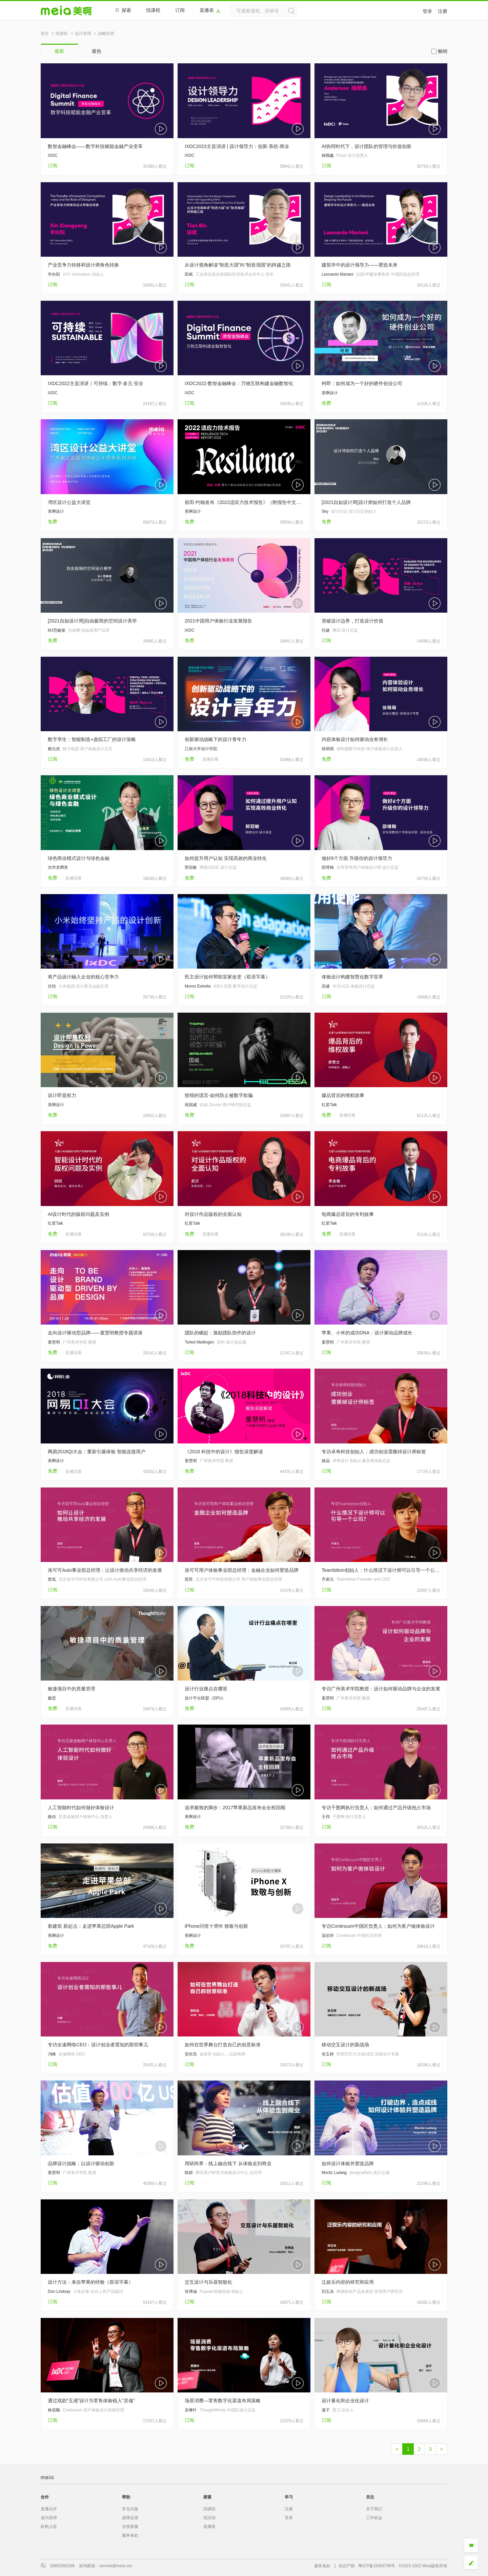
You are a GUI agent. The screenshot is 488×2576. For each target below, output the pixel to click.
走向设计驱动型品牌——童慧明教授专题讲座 (95, 1332)
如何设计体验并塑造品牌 (348, 2163)
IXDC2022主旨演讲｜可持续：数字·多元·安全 (95, 383)
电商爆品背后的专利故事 (348, 1214)
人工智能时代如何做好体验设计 (81, 1807)
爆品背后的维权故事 (343, 1095)
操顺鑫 (328, 155)
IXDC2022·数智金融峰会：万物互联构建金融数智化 (239, 383)
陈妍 (189, 2172)
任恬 (52, 986)
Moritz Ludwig (334, 2172)
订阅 (180, 10)
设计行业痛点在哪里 (206, 1688)
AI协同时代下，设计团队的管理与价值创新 (366, 146)
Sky (325, 511)
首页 (45, 33)
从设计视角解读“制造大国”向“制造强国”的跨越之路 (238, 265)
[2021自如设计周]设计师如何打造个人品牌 (366, 502)
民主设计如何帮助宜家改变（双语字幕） (227, 976)
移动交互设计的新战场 (345, 2044)
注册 (442, 11)
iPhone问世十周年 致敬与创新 (216, 1926)
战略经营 (106, 33)
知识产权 (347, 2565)
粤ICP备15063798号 (376, 2565)
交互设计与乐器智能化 (208, 2282)
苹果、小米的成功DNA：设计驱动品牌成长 (367, 1332)
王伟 (326, 1816)
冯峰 (52, 2054)
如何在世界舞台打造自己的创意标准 (223, 2044)
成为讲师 (49, 2517)
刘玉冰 (328, 2291)
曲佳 (52, 1816)
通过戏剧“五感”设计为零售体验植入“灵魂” (91, 2400)
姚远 (326, 1460)
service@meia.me (115, 2565)
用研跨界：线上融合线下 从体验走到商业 (228, 2163)
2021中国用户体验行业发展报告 (218, 621)
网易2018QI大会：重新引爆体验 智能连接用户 (96, 1451)
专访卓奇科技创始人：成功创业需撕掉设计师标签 (374, 1451)
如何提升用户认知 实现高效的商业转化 (226, 858)
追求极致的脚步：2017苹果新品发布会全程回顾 (235, 1807)
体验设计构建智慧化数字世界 (352, 976)
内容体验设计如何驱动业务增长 (355, 739)
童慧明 (54, 1342)
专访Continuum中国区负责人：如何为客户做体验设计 (378, 1926)
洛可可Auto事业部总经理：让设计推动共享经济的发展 (105, 1570)
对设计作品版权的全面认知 (213, 1214)
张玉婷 (328, 2054)
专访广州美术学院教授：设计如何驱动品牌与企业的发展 (381, 1688)
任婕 (326, 630)
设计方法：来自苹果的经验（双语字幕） (90, 2282)
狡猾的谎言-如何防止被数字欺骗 (219, 1095)
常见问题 (130, 2509)
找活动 (209, 2517)
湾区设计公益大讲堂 (69, 502)
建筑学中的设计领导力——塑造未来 (360, 265)
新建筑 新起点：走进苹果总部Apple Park (91, 1926)
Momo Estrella (198, 986)
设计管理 (83, 33)
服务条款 (130, 2535)
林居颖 (54, 2410)
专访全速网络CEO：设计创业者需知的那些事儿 (98, 2044)
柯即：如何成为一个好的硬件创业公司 (362, 383)
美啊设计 (330, 392)
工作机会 (374, 2517)
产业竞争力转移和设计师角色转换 (83, 265)
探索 (123, 10)
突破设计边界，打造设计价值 (352, 621)
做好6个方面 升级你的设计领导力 (357, 858)
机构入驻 (49, 2526)
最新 (59, 51)
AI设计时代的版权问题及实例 (78, 1214)
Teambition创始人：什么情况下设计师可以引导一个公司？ (381, 1570)
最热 (96, 51)
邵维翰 (328, 867)
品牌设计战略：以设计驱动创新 (81, 2163)
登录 (427, 11)
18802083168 (61, 2565)
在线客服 (130, 2526)
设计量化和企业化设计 (345, 2400)
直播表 (210, 10)
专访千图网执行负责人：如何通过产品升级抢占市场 (376, 1807)
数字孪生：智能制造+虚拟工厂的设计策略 (92, 739)
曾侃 (52, 1579)
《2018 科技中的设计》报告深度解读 (224, 1451)
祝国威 (191, 1104)
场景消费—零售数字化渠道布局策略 (223, 2400)
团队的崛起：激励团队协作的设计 (220, 1332)
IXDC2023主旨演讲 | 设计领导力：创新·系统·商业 (237, 146)
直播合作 (49, 2509)
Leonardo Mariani (337, 274)
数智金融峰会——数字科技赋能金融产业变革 (95, 146)
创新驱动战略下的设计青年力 (215, 739)
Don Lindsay (59, 2291)
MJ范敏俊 (56, 630)
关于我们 (374, 2509)
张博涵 (191, 2291)
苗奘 (189, 1579)
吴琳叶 (191, 2410)
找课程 (153, 10)
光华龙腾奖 (58, 867)
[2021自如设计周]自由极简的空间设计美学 (92, 621)
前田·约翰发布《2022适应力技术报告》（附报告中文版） (244, 502)
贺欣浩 (191, 2054)
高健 (326, 986)
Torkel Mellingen (199, 1342)
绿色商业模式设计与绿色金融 (78, 858)
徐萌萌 (328, 748)
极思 (52, 1698)
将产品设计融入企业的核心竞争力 (83, 976)
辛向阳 (54, 274)
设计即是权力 (62, 1095)
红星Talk (329, 1104)
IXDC (53, 155)
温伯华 (328, 1935)
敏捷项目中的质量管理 (71, 1688)
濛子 (326, 2410)
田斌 (189, 274)
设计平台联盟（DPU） (205, 1698)
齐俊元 (328, 1579)
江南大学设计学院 (201, 748)
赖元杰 (54, 748)
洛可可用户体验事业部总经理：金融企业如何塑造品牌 (242, 1570)
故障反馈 (130, 2517)
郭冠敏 (191, 867)
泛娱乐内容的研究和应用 (348, 2282)
